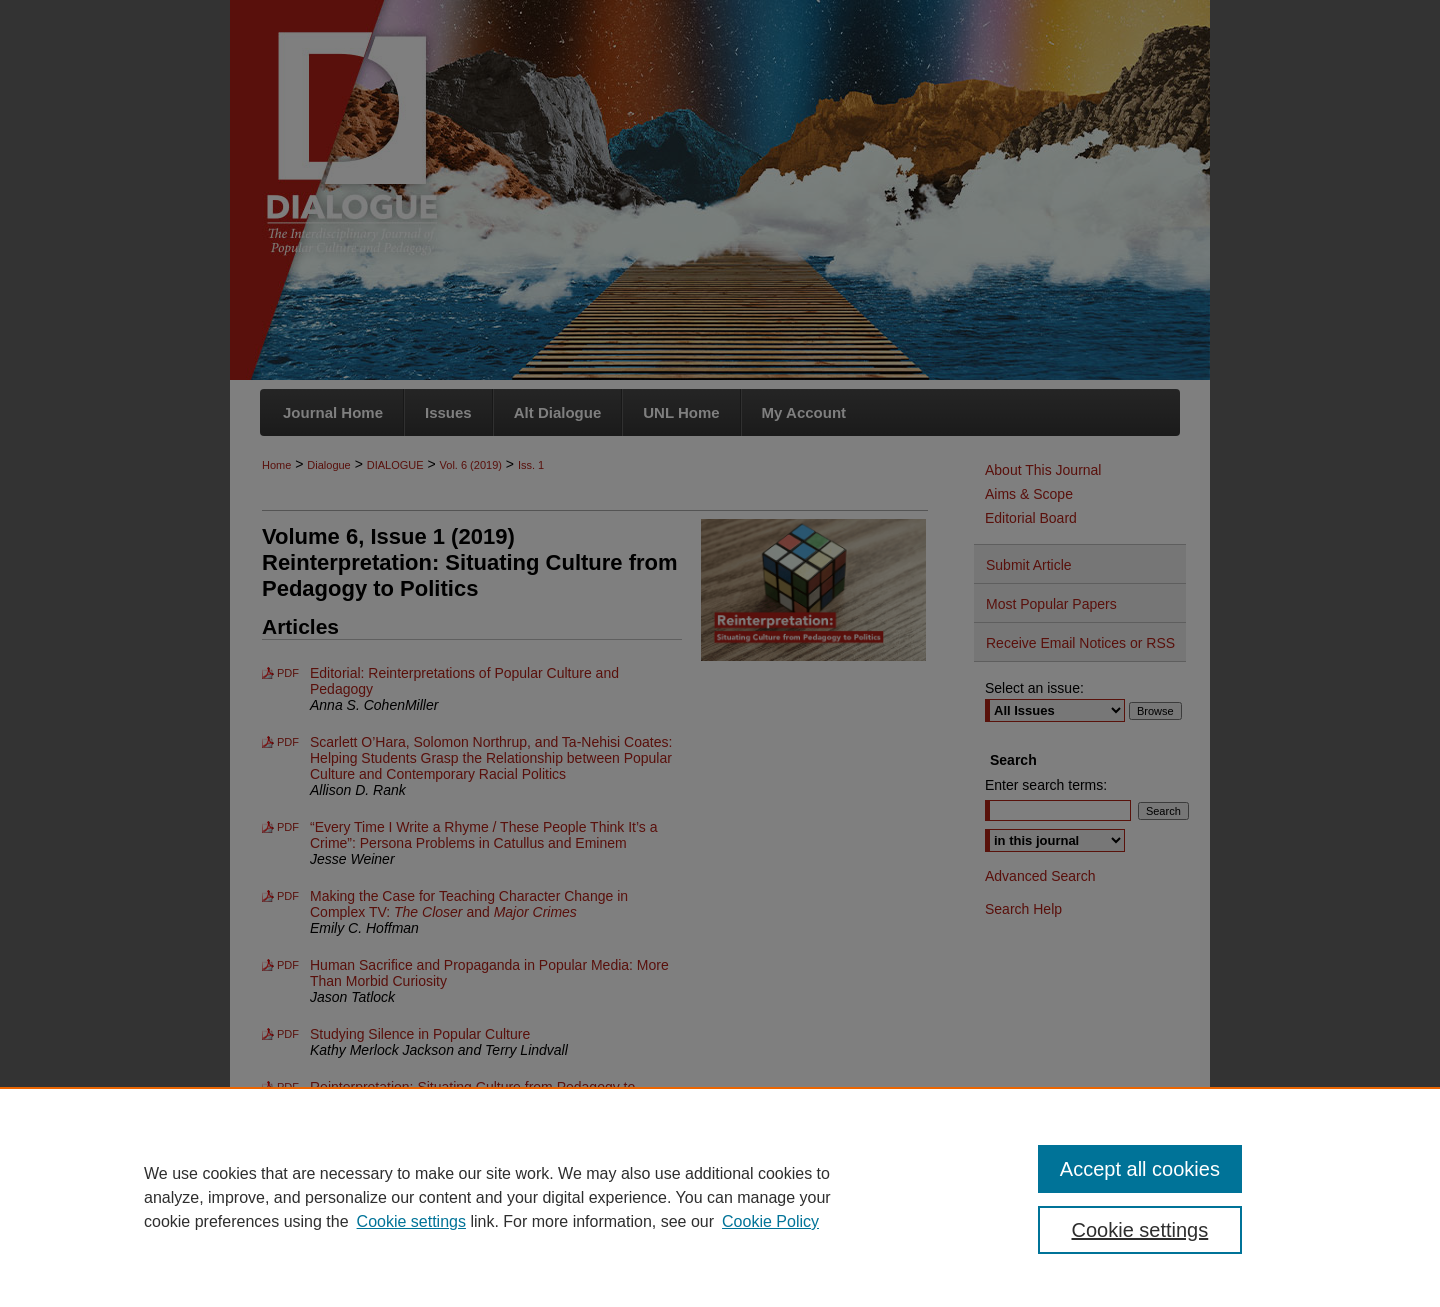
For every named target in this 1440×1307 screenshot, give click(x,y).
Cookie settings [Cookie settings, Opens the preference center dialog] (1140, 1230)
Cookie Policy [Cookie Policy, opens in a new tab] (770, 1221)
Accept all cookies (1140, 1169)
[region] (720, 1197)
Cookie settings (411, 1221)
